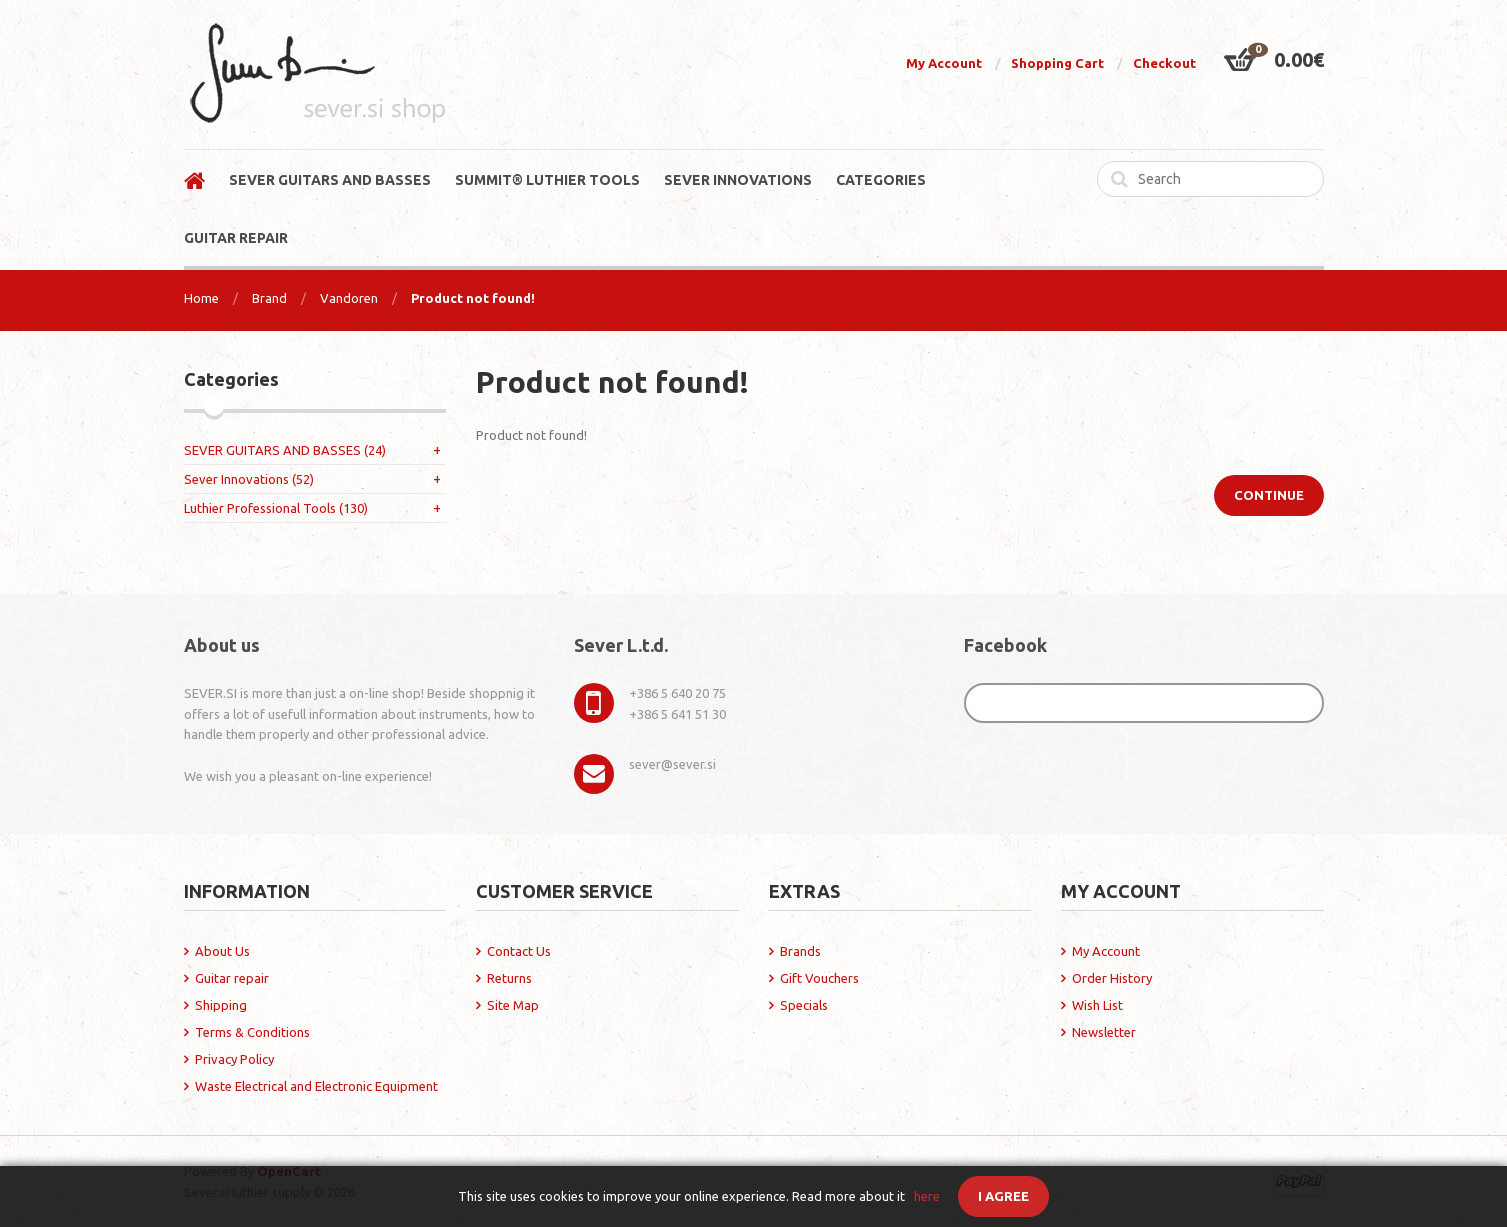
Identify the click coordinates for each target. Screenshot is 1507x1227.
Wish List (1097, 1005)
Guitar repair (232, 978)
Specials (804, 1005)
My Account (944, 63)
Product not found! (473, 298)
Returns (509, 978)
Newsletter (1104, 1032)
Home (201, 298)
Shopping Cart (1057, 63)
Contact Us (519, 951)
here (927, 1196)
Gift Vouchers (819, 978)
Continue (1269, 495)
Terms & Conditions (252, 1032)
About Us (222, 951)
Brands (800, 951)
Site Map (513, 1005)
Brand (269, 298)
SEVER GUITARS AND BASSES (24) (285, 450)
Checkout (1164, 63)
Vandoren (349, 298)
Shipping (221, 1005)
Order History (1112, 978)
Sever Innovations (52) (249, 479)
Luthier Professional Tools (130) (276, 508)
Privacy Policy (234, 1059)
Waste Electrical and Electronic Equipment (316, 1086)
